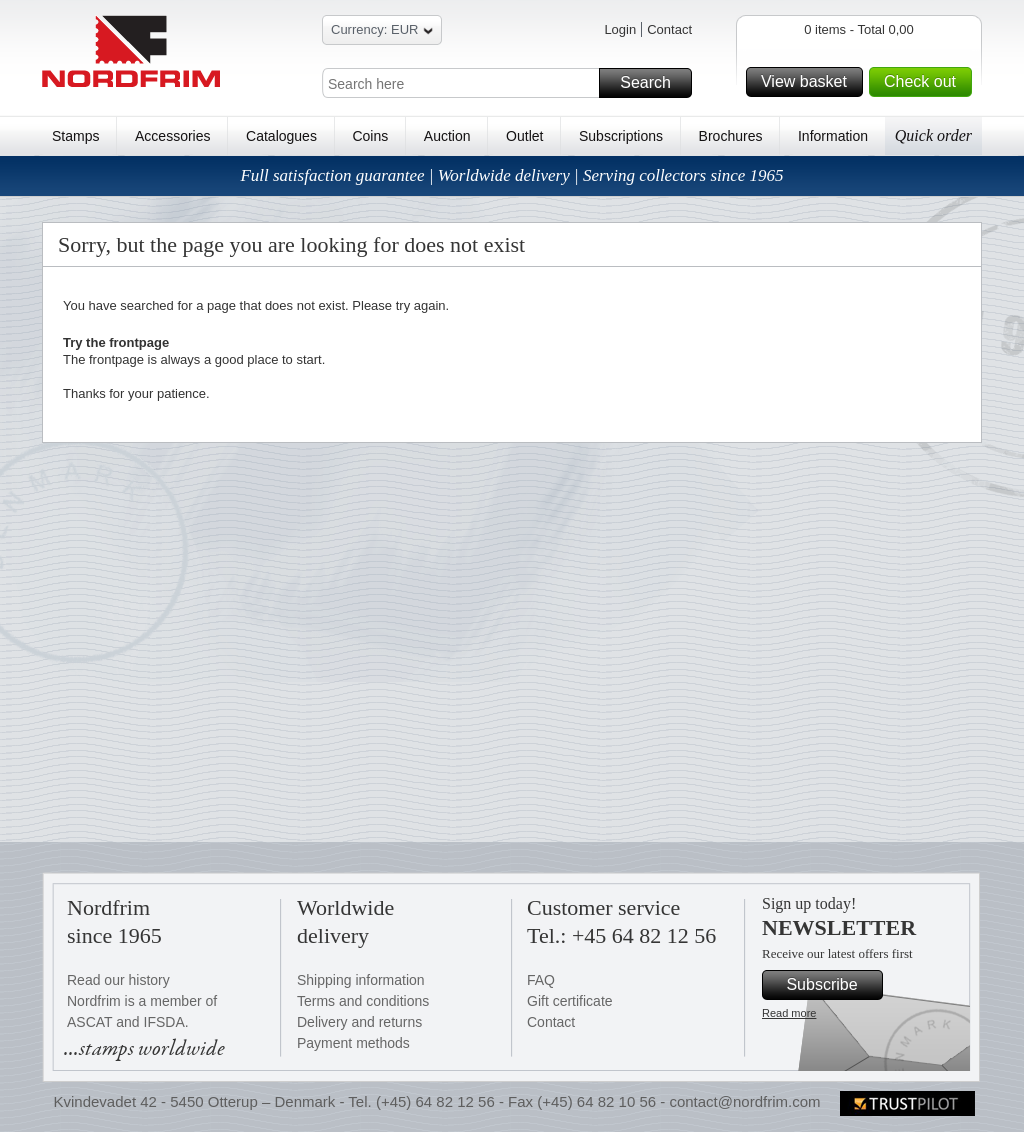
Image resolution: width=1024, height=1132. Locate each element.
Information (833, 136)
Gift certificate (570, 1001)
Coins (370, 136)
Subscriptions (621, 136)
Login (620, 29)
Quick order (933, 135)
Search (653, 83)
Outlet (524, 136)
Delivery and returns (359, 1022)
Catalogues (281, 136)
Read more (789, 1013)
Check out (925, 82)
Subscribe (831, 985)
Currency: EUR (382, 32)
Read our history (118, 980)
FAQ (541, 980)
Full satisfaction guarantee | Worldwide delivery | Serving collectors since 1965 (511, 175)
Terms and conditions (363, 1001)
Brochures (731, 136)
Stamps (75, 136)
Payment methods (353, 1043)
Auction (447, 136)
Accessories (172, 136)
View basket (809, 82)
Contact (669, 29)
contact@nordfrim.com (744, 1101)
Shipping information (361, 980)
